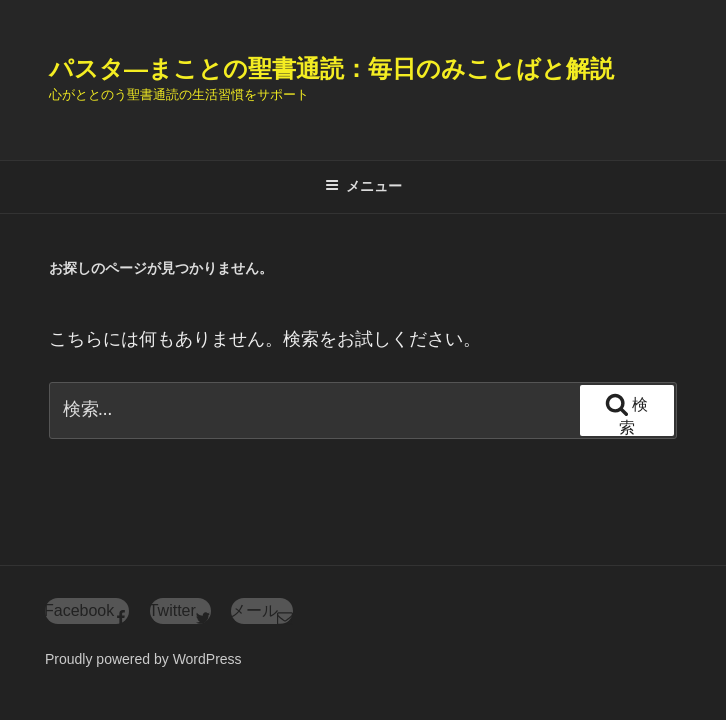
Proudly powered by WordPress (143, 659)
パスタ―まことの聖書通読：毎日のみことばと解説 (331, 68)
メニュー (363, 186)
